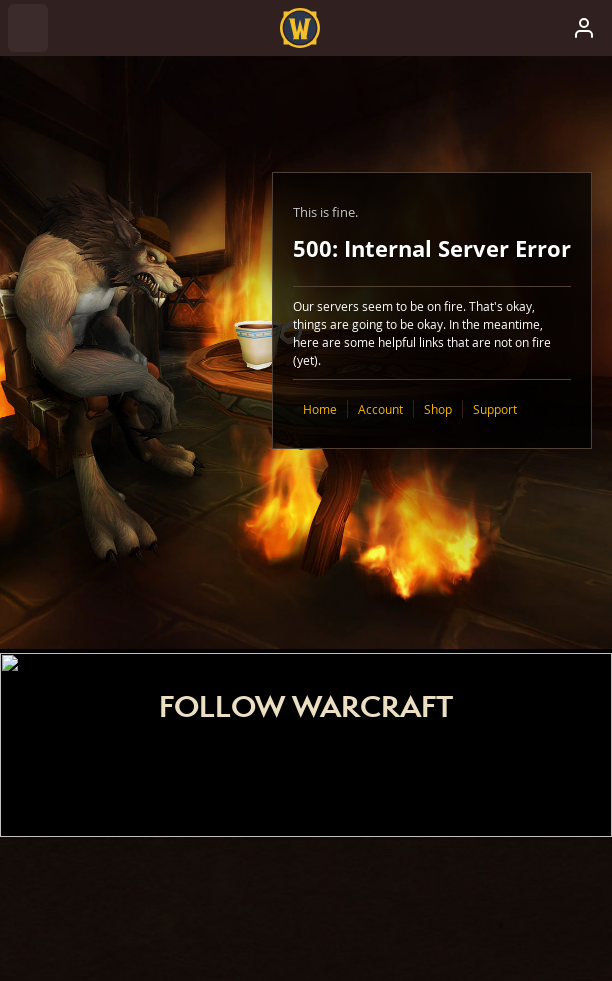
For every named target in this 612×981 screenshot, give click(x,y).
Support (495, 409)
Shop (438, 409)
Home (320, 409)
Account (380, 409)
